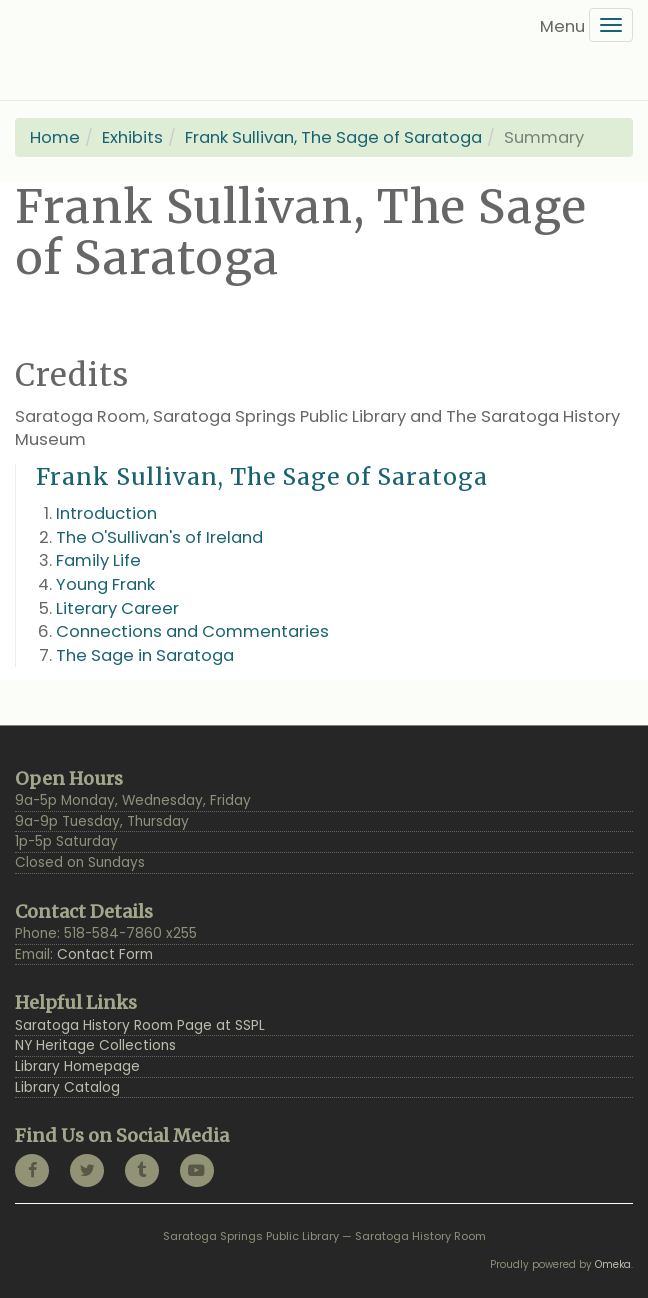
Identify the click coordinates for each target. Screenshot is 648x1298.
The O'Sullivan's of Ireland (159, 537)
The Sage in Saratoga (145, 655)
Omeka (613, 1264)
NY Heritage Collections (95, 1045)
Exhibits (132, 137)
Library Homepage (77, 1066)
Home (55, 137)
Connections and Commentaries (192, 631)
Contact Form (105, 954)
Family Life (98, 560)
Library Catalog (67, 1087)
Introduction (106, 513)
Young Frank (105, 584)
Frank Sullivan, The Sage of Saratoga (333, 137)
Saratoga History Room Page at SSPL (140, 1025)
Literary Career (117, 608)
